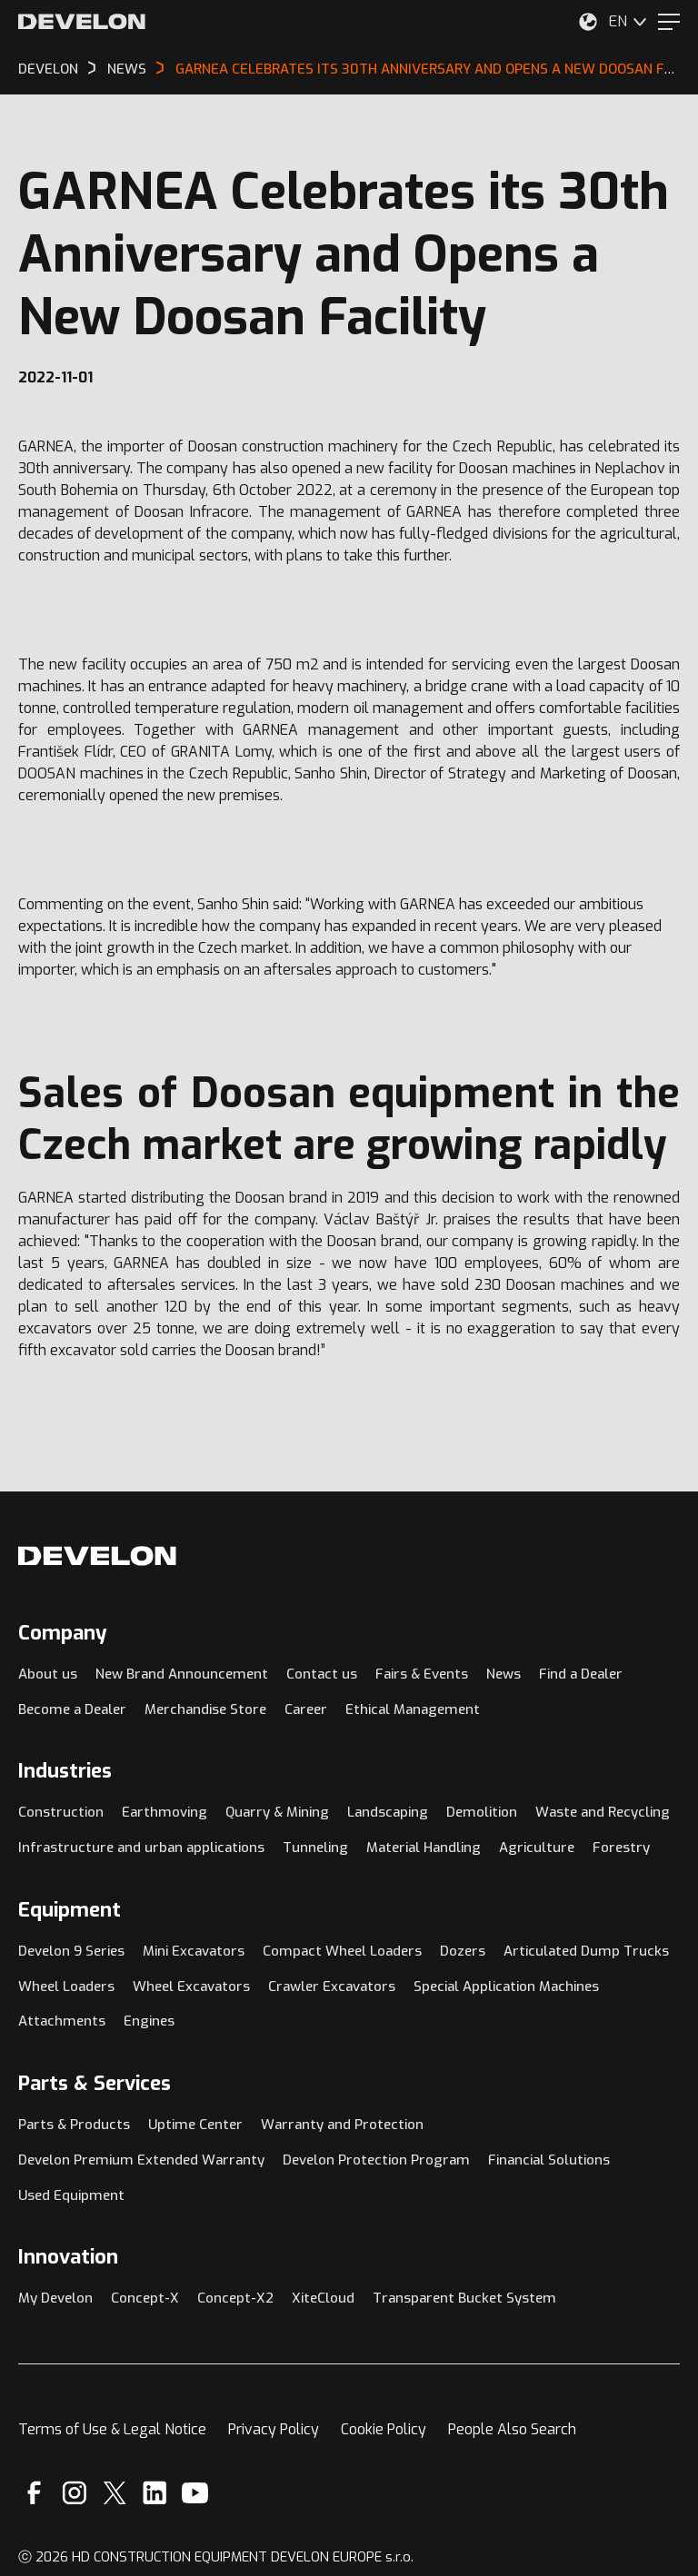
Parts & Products (74, 2124)
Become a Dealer (72, 1709)
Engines (149, 2021)
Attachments (61, 2021)
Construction (61, 1812)
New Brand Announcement (181, 1674)
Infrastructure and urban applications (141, 1847)
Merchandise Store (205, 1709)
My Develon (55, 2298)
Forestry (621, 1847)
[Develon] (81, 22)
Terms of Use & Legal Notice (112, 2429)
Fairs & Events (421, 1674)
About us (47, 1674)
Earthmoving (164, 1812)
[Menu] (669, 22)
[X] (115, 2493)
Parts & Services (94, 2083)
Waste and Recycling (602, 1812)
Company (62, 1633)
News (503, 1674)
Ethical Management (412, 1709)
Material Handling (423, 1847)
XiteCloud (323, 2298)
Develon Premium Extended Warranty (141, 2160)
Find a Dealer (581, 1674)
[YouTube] (195, 2493)
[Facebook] (34, 2493)
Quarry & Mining (277, 1812)
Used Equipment (71, 2195)
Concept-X (145, 2298)
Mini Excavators (193, 1951)
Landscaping (387, 1812)
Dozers (462, 1951)
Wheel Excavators (191, 1986)
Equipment (69, 1910)
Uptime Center (195, 2124)
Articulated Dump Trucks (586, 1951)
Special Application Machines (506, 1986)
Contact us (321, 1674)
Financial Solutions (549, 2160)
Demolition (481, 1812)
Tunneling (315, 1847)
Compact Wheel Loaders (342, 1951)
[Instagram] (74, 2493)
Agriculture (536, 1847)
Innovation (68, 2257)
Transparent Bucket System (464, 2298)
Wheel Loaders (66, 1986)
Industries (65, 1771)
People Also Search (512, 2429)
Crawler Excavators (331, 1986)
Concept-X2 (235, 2298)
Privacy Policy (273, 2429)
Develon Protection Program (376, 2160)
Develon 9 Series (71, 1951)
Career (305, 1709)
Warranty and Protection (342, 2124)
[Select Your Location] (588, 22)
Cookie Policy (383, 2429)
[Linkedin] (155, 2493)
